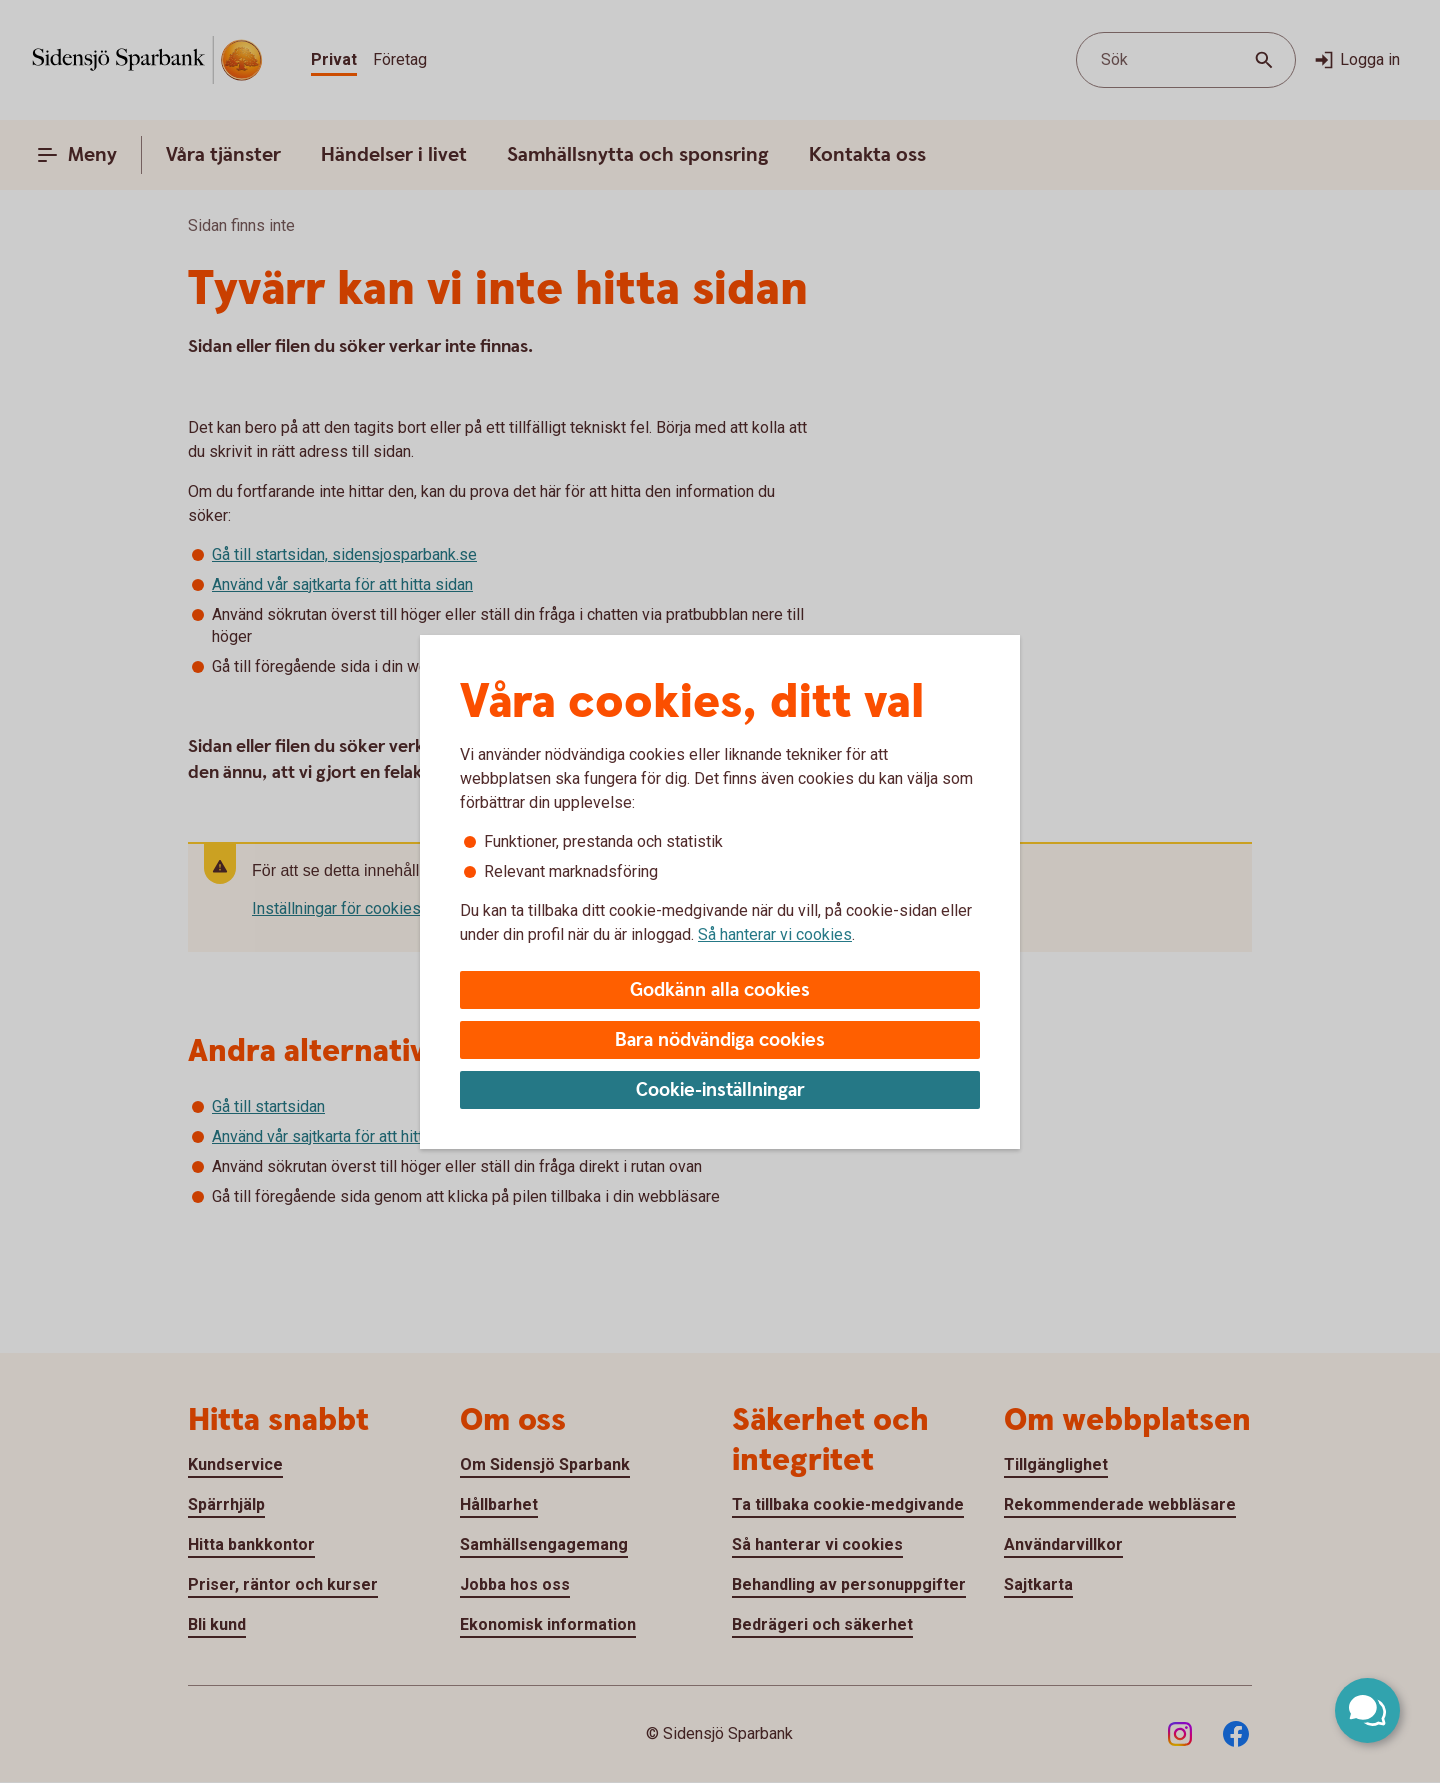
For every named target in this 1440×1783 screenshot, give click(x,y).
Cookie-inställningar (720, 1090)
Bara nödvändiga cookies (720, 1040)
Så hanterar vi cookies (775, 934)
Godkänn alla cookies (720, 990)
